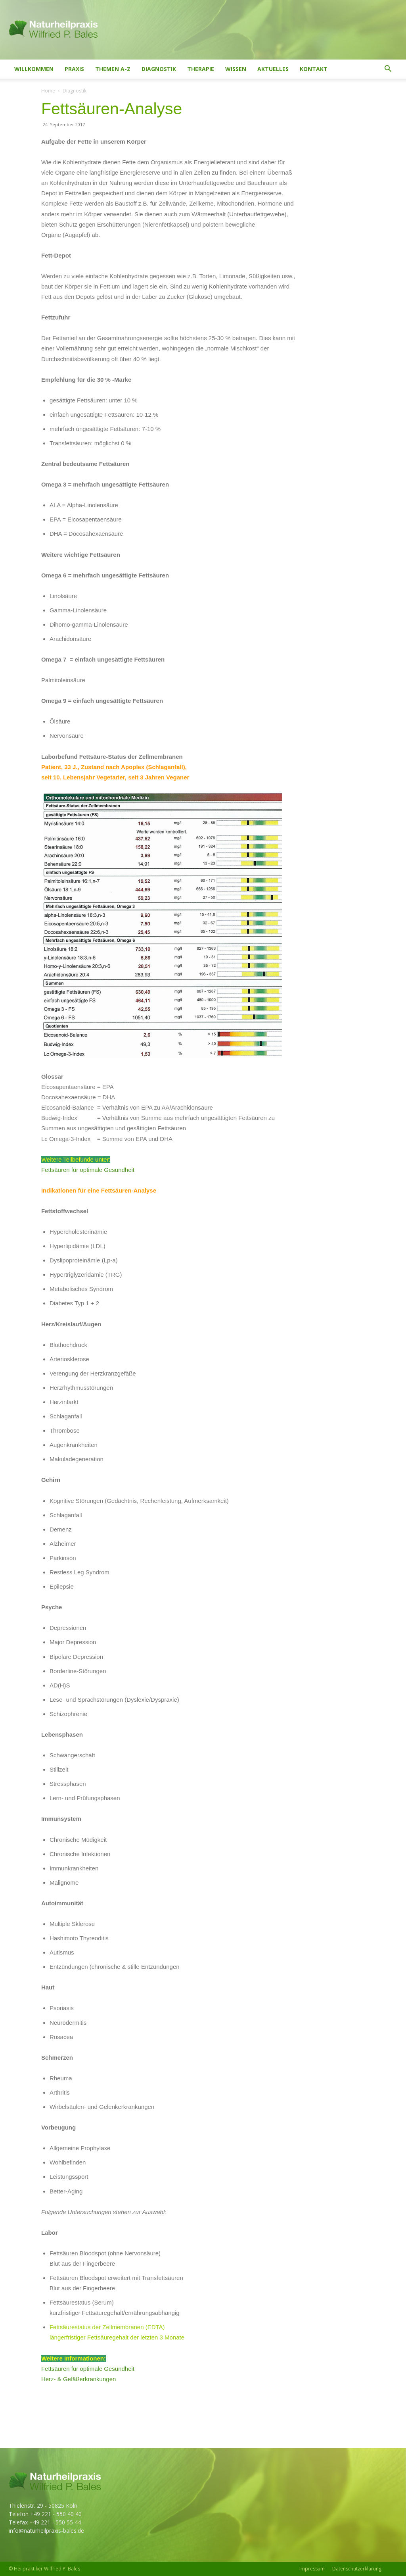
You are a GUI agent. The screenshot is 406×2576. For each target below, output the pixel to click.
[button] (387, 69)
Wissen (235, 69)
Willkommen (34, 69)
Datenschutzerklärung (356, 2568)
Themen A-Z (112, 69)
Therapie (200, 69)
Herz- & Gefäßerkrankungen (78, 2379)
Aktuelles (273, 69)
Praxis (74, 69)
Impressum (312, 2568)
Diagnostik (159, 69)
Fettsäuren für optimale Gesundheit (87, 1169)
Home (48, 90)
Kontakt (313, 69)
